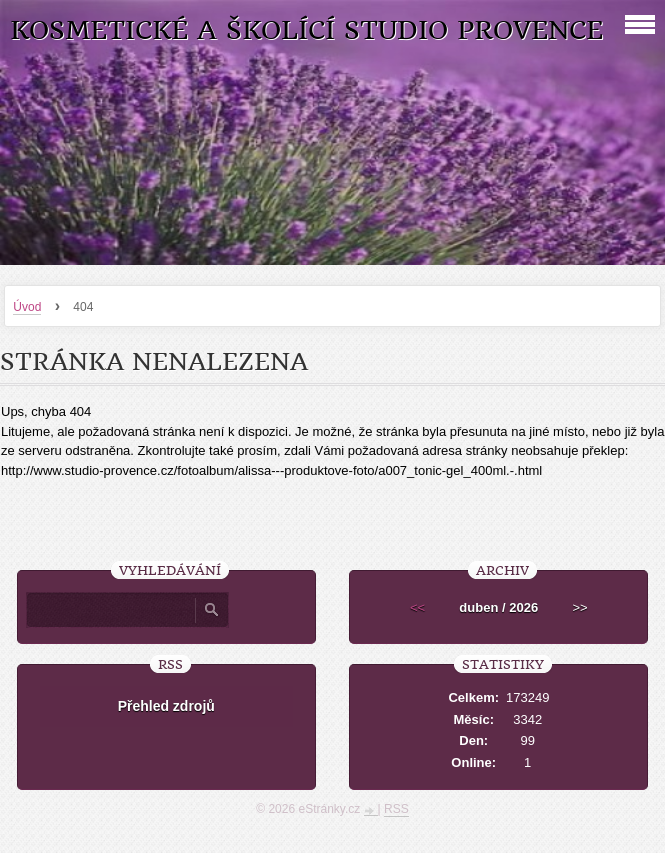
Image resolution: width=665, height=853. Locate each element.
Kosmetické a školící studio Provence (306, 30)
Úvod (27, 307)
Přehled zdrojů (166, 706)
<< (417, 607)
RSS (396, 809)
